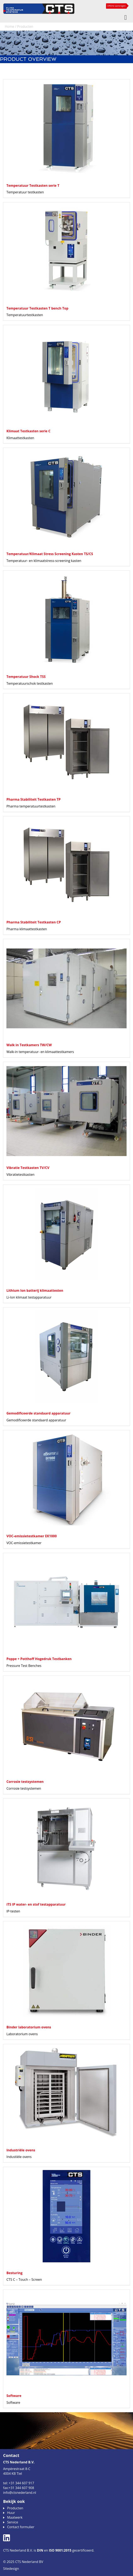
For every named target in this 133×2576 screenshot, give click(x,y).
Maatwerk (14, 2517)
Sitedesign (11, 2568)
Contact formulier (20, 2527)
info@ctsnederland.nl (19, 2492)
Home (9, 26)
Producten (15, 2508)
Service (12, 2522)
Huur (11, 2512)
